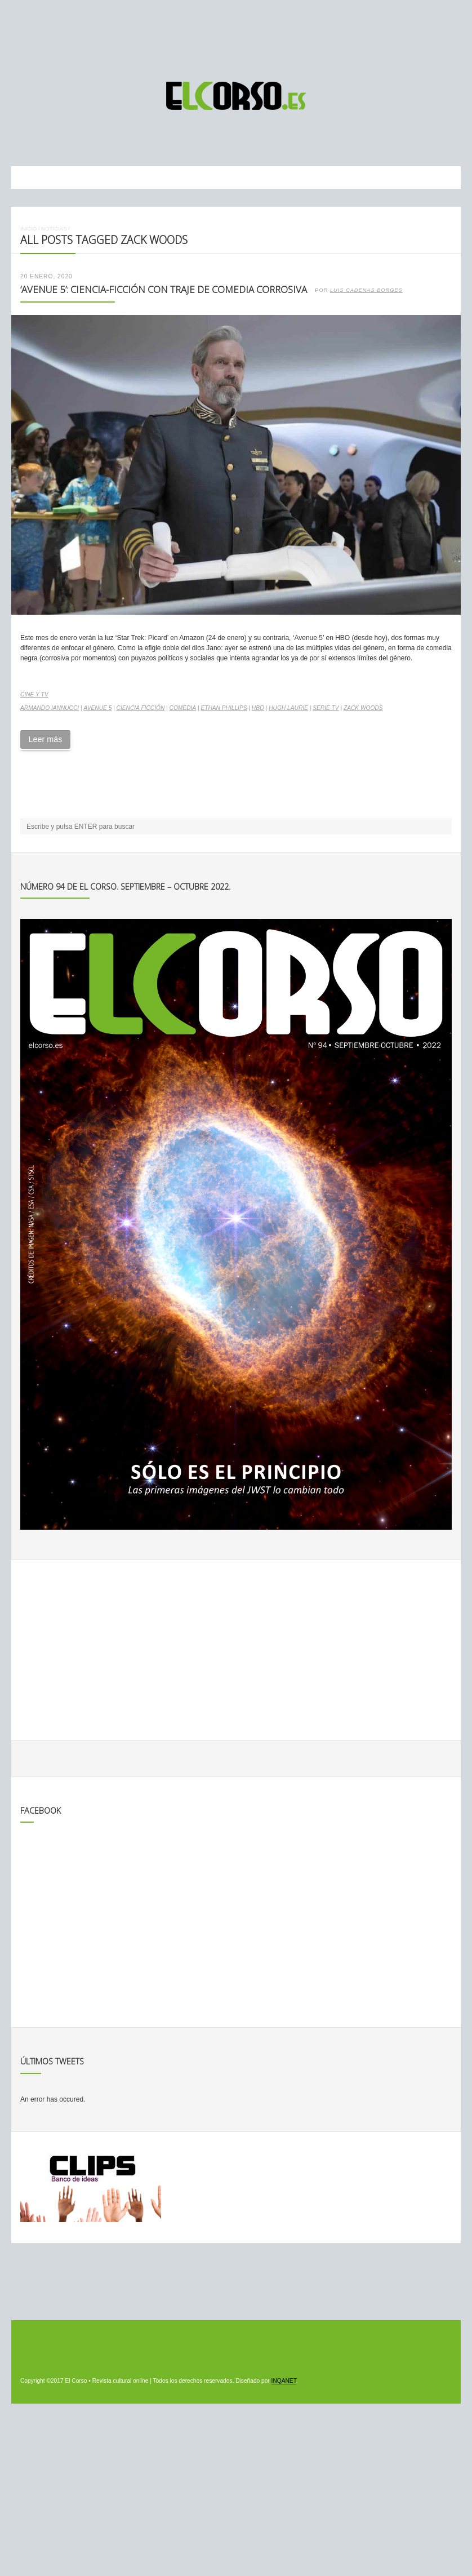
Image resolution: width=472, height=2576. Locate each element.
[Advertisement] (236, 35)
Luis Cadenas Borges (366, 290)
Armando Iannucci (49, 708)
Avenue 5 (97, 708)
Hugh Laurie (288, 708)
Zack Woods (363, 708)
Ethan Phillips (224, 708)
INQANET (283, 2381)
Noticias (53, 228)
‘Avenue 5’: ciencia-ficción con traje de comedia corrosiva (163, 289)
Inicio (28, 228)
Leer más (45, 739)
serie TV (326, 708)
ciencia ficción (141, 708)
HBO (258, 708)
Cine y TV (34, 694)
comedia (183, 708)
